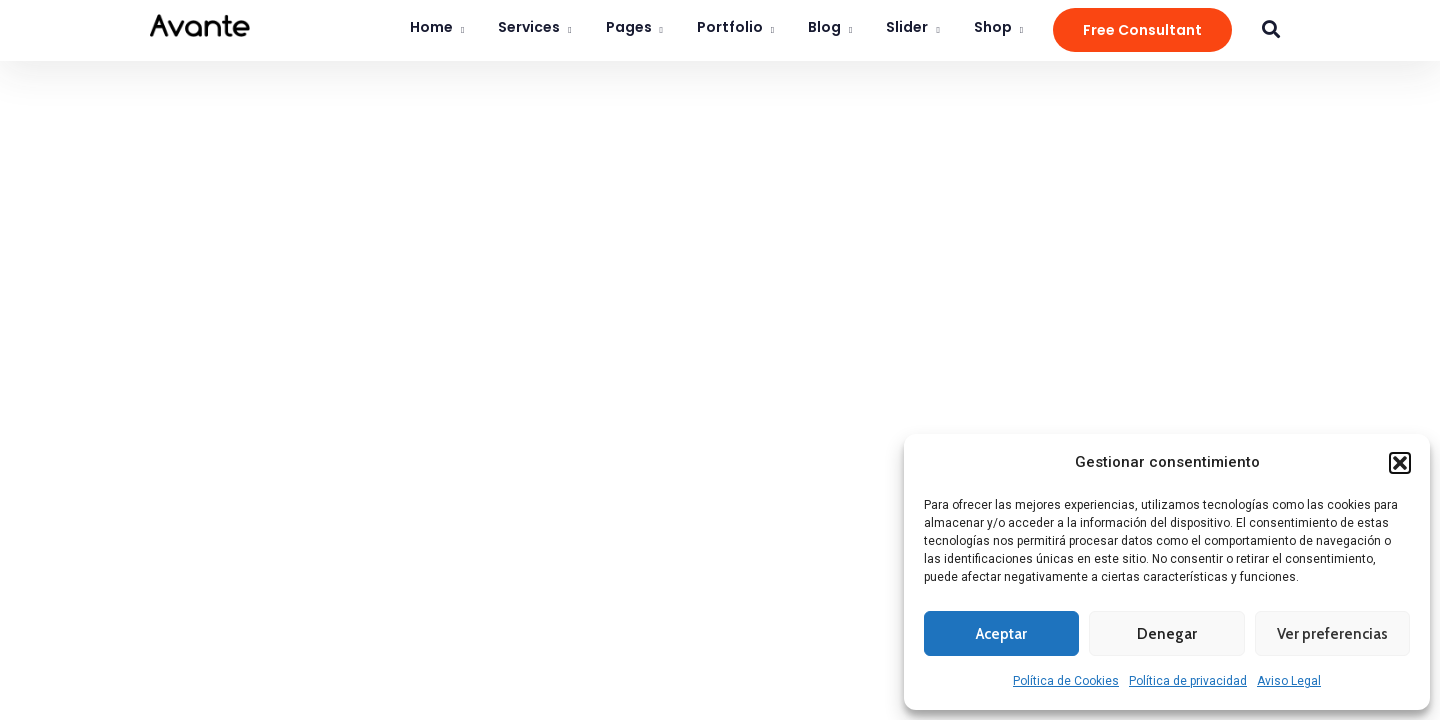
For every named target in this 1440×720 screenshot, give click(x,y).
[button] (1400, 463)
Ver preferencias (1332, 634)
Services (529, 27)
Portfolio (730, 27)
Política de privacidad (1188, 681)
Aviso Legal (1289, 681)
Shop (993, 27)
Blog (824, 27)
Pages (629, 27)
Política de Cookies (1066, 681)
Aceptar (1001, 634)
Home (431, 27)
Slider (907, 27)
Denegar (1167, 634)
